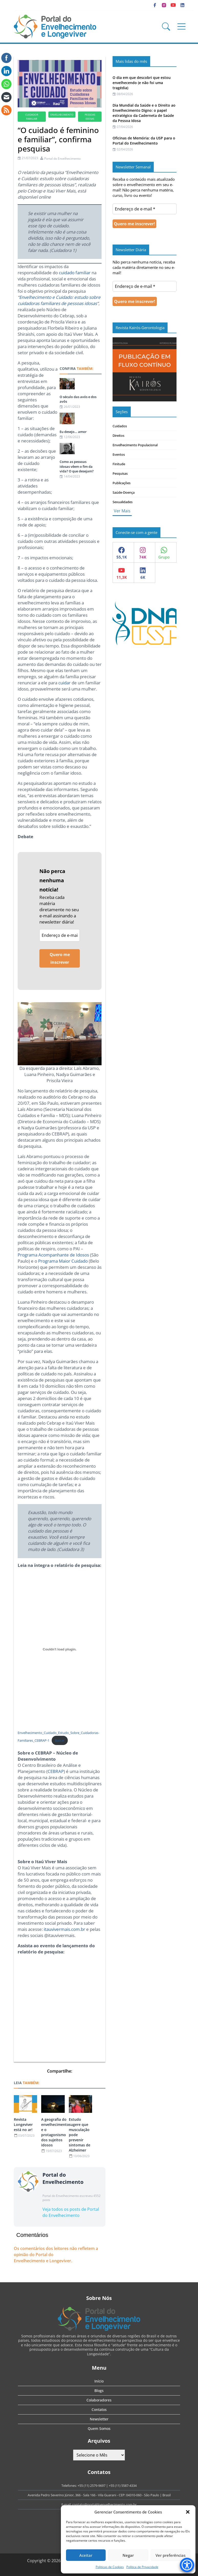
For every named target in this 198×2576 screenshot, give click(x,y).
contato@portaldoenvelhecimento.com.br (104, 2504)
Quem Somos (99, 2428)
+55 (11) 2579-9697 (91, 2485)
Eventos (119, 454)
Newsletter (99, 2419)
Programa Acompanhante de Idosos (53, 1255)
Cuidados (120, 426)
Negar (128, 2555)
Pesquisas (120, 473)
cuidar (64, 683)
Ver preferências (170, 2555)
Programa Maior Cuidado (63, 1261)
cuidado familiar (75, 273)
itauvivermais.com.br (64, 1929)
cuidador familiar (31, 116)
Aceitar (85, 2555)
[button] (187, 2511)
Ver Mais (122, 511)
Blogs (99, 2390)
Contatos (99, 2409)
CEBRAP (56, 1771)
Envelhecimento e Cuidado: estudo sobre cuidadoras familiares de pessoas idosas (59, 300)
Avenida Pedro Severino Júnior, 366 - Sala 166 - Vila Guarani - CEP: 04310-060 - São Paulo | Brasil (99, 2495)
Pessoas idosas (90, 116)
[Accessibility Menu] (187, 2565)
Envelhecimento (61, 114)
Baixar (59, 1740)
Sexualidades (123, 502)
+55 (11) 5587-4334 (123, 2485)
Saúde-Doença (124, 492)
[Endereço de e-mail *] (59, 935)
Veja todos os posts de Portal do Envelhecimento (70, 2212)
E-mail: (66, 2504)
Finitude (119, 464)
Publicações (121, 483)
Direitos (118, 435)
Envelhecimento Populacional (135, 445)
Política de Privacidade (142, 2567)
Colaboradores (99, 2400)
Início (99, 2381)
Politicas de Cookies (110, 2567)
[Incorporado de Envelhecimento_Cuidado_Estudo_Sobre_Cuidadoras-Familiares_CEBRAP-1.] (60, 1649)
